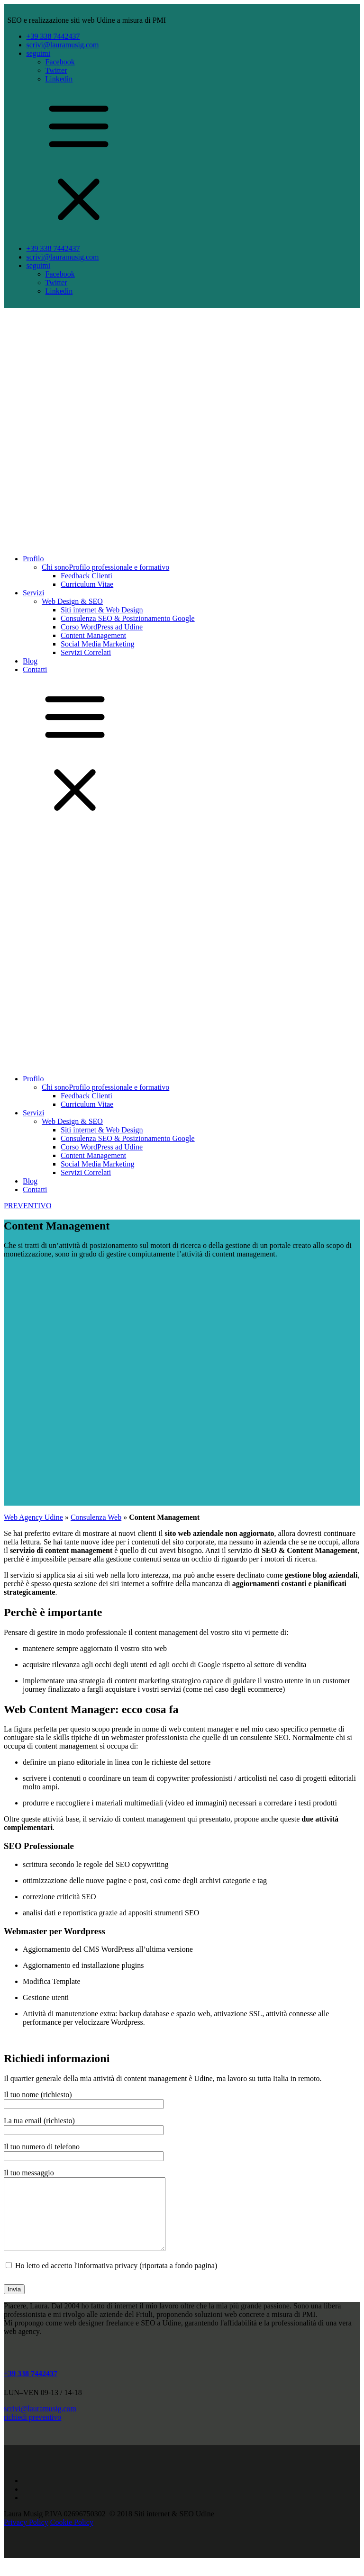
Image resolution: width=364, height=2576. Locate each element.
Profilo (33, 559)
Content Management (93, 635)
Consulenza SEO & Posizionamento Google (128, 618)
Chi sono (105, 567)
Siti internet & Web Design (102, 610)
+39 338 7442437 (53, 36)
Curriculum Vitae (87, 584)
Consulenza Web (96, 1517)
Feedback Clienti (86, 576)
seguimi (39, 53)
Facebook (60, 62)
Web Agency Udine (33, 1517)
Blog (30, 661)
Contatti (35, 669)
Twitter (56, 70)
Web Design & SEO (72, 601)
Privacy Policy (26, 2536)
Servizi (33, 593)
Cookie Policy (71, 2536)
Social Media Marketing (98, 644)
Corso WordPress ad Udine (102, 627)
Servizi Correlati (86, 652)
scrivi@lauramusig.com (63, 45)
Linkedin (59, 79)
